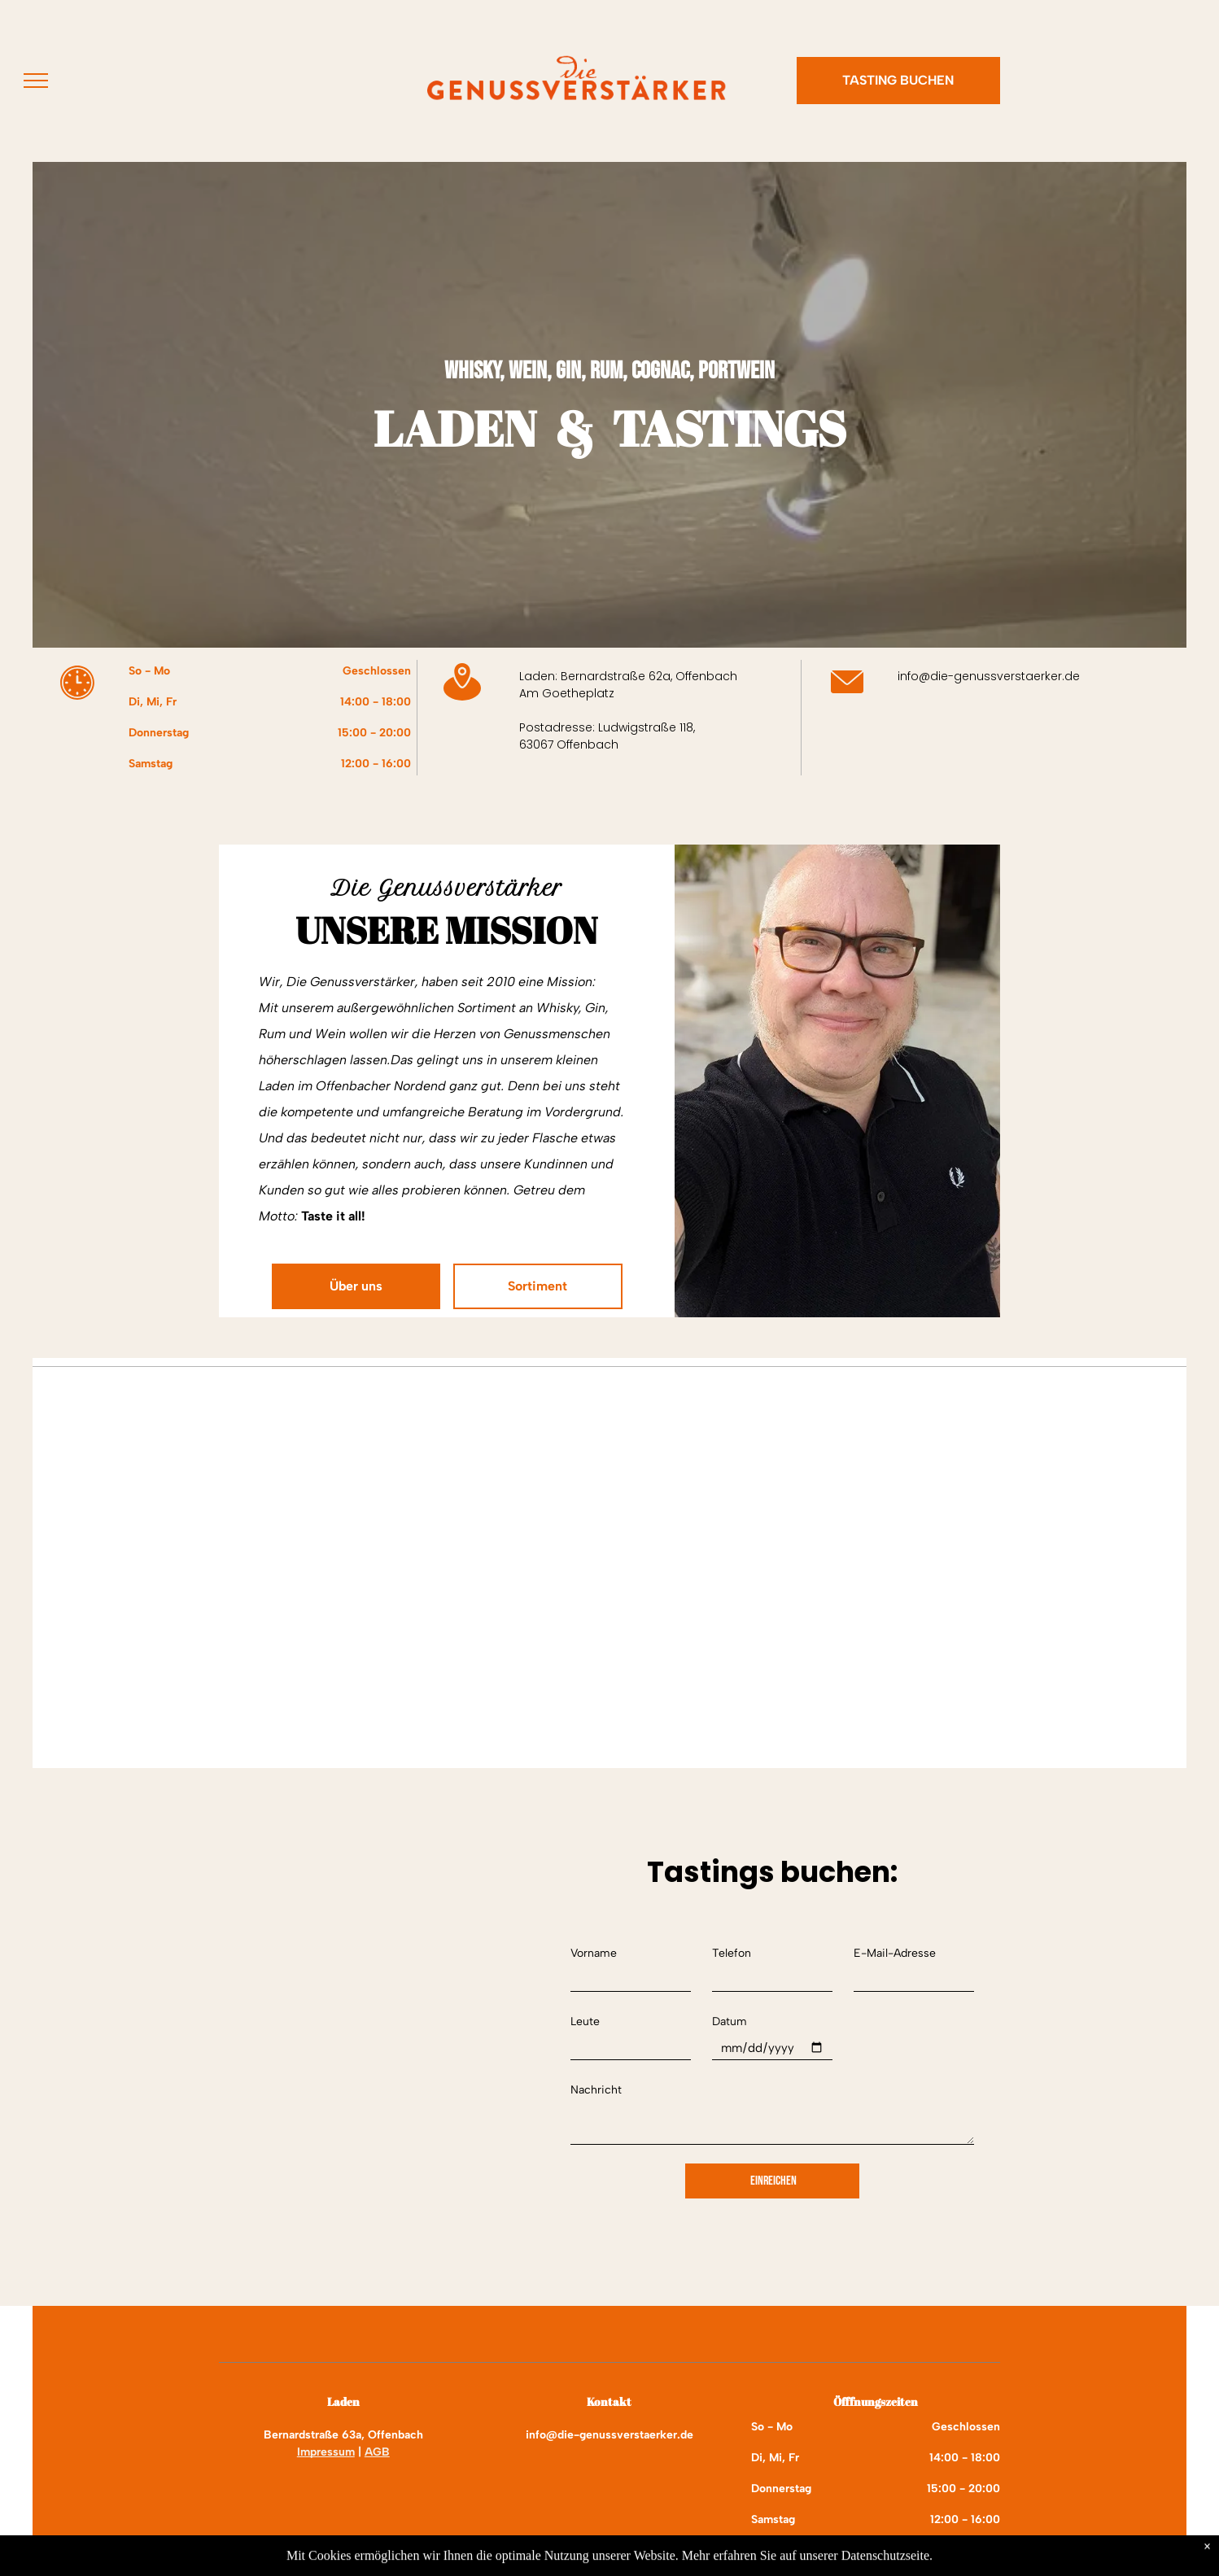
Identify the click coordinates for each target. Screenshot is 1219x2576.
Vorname (593, 1953)
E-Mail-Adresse (895, 1953)
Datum (729, 2021)
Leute (585, 2021)
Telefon (731, 1953)
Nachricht (596, 2090)
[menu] (36, 80)
